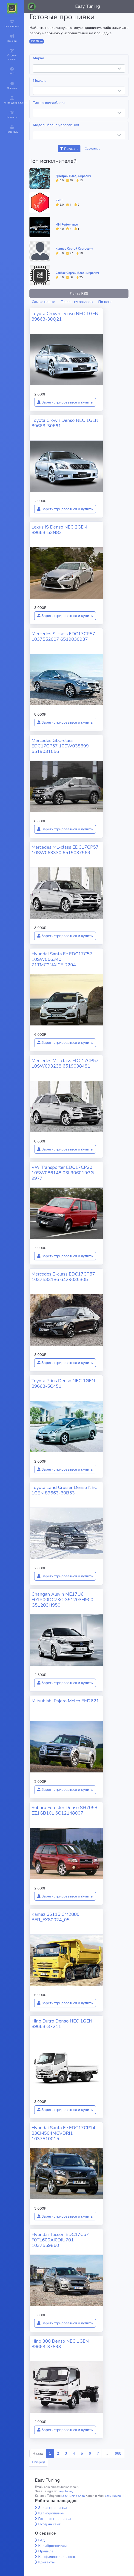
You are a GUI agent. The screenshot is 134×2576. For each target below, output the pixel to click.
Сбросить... (92, 149)
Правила (45, 2551)
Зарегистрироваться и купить (65, 402)
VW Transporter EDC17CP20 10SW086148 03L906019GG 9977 (62, 1172)
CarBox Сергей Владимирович (77, 273)
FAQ (42, 2540)
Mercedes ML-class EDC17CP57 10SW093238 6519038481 (65, 1063)
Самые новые (43, 301)
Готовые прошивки (54, 2518)
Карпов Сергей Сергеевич (74, 249)
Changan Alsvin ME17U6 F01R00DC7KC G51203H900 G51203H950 (62, 1599)
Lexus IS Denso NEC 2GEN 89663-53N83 (59, 530)
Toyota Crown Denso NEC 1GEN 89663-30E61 (64, 423)
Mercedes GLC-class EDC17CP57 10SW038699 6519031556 (60, 746)
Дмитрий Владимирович (73, 176)
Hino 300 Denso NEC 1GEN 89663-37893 (60, 2344)
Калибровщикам (52, 2545)
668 (118, 2453)
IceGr (59, 200)
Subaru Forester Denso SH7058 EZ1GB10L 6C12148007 (64, 1810)
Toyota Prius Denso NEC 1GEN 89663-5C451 (63, 1383)
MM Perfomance (67, 225)
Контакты (46, 2562)
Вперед (38, 2462)
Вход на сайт (49, 2524)
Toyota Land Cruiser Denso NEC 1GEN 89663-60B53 (64, 1490)
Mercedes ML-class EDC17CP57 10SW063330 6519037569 (65, 850)
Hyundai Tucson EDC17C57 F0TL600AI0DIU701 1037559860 (60, 2240)
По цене (105, 301)
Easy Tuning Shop (73, 2496)
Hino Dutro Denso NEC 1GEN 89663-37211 (61, 2024)
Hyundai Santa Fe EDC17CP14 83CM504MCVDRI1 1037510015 (63, 2133)
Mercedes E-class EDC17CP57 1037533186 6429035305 (63, 1277)
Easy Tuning (87, 6)
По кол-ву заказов (77, 301)
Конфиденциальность (57, 2556)
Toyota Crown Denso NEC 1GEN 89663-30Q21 (64, 316)
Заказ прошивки (52, 2507)
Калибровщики (51, 2513)
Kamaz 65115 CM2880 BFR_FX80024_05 (55, 1917)
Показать (69, 149)
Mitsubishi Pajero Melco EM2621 (65, 1701)
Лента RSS (79, 293)
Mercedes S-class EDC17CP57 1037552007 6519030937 (63, 636)
